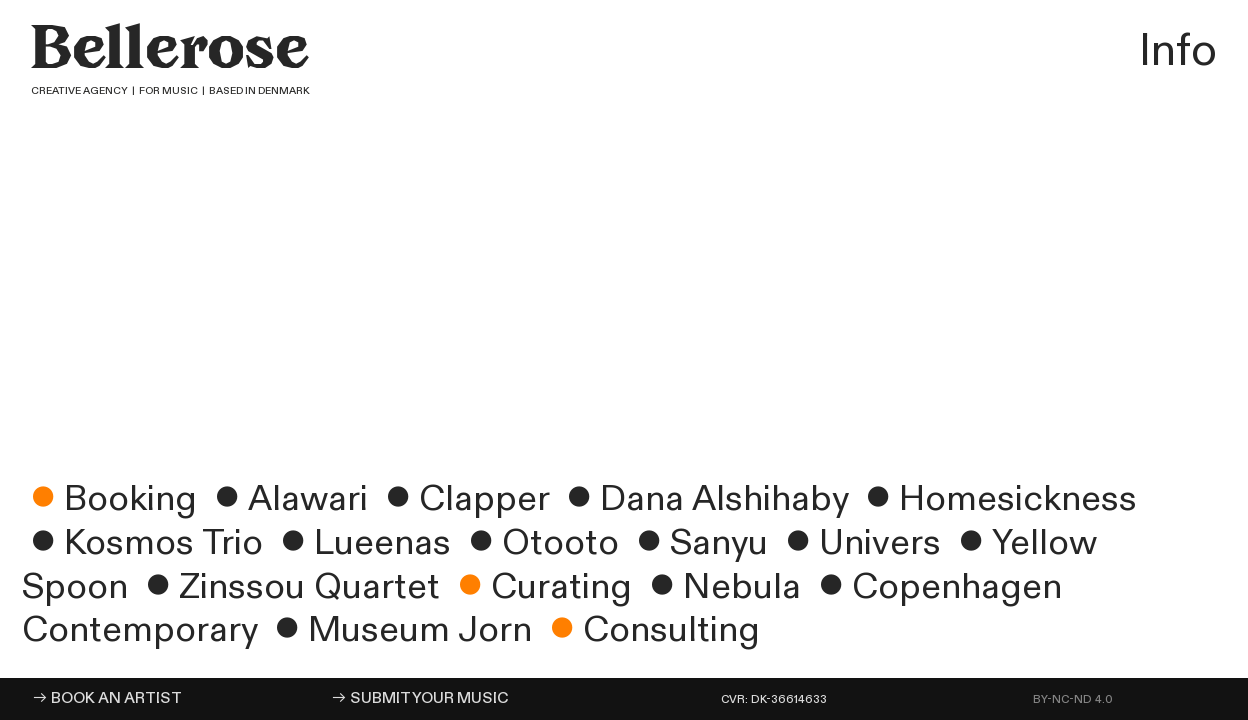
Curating (540, 587)
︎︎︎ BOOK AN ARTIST (107, 698)
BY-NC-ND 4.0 (1073, 699)
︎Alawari (287, 499)
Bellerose (178, 54)
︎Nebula (721, 587)
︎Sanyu (698, 543)
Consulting (650, 630)
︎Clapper (463, 499)
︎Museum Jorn (399, 630)
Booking (109, 499)
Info (1172, 51)
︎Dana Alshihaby (703, 499)
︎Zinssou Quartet (288, 587)
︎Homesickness (997, 499)
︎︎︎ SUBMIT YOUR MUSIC (419, 698)
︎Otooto (539, 543)
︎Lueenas (361, 543)
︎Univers (859, 543)
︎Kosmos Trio (147, 543)
